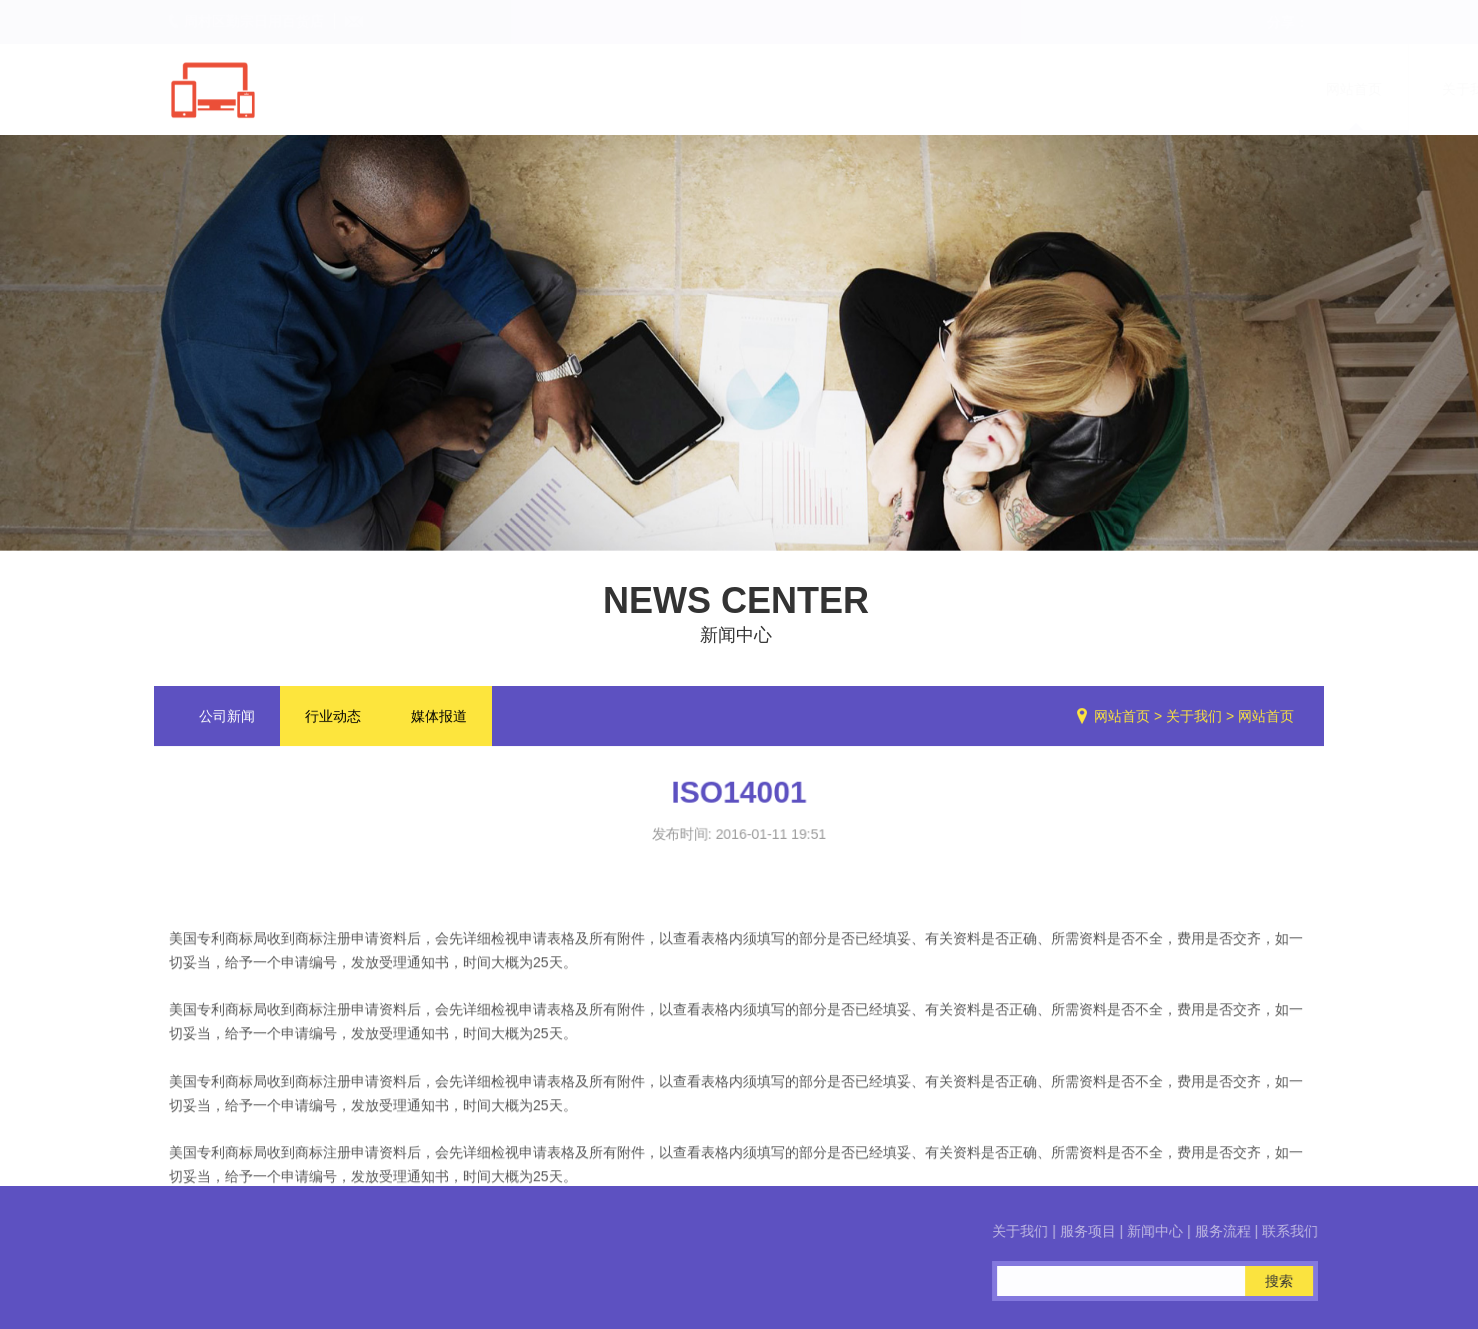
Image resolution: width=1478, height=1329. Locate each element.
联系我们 (1298, 89)
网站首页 (718, 89)
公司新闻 (227, 720)
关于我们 (834, 89)
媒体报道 (439, 720)
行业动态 (333, 720)
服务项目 (950, 89)
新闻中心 (1066, 89)
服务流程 (1182, 89)
